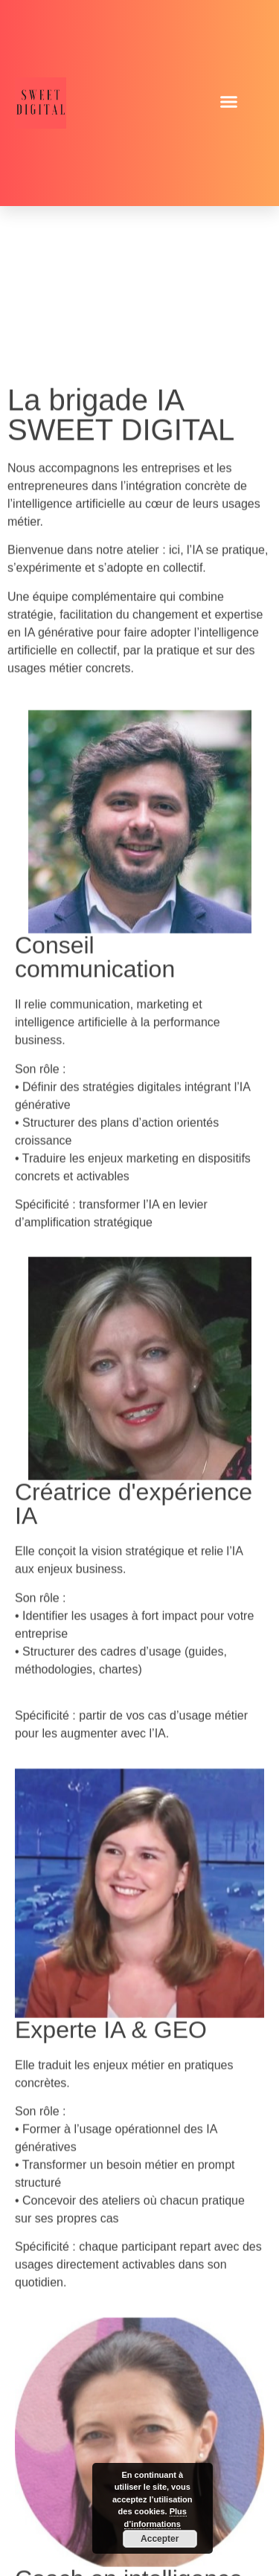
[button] (229, 102)
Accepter (160, 2539)
